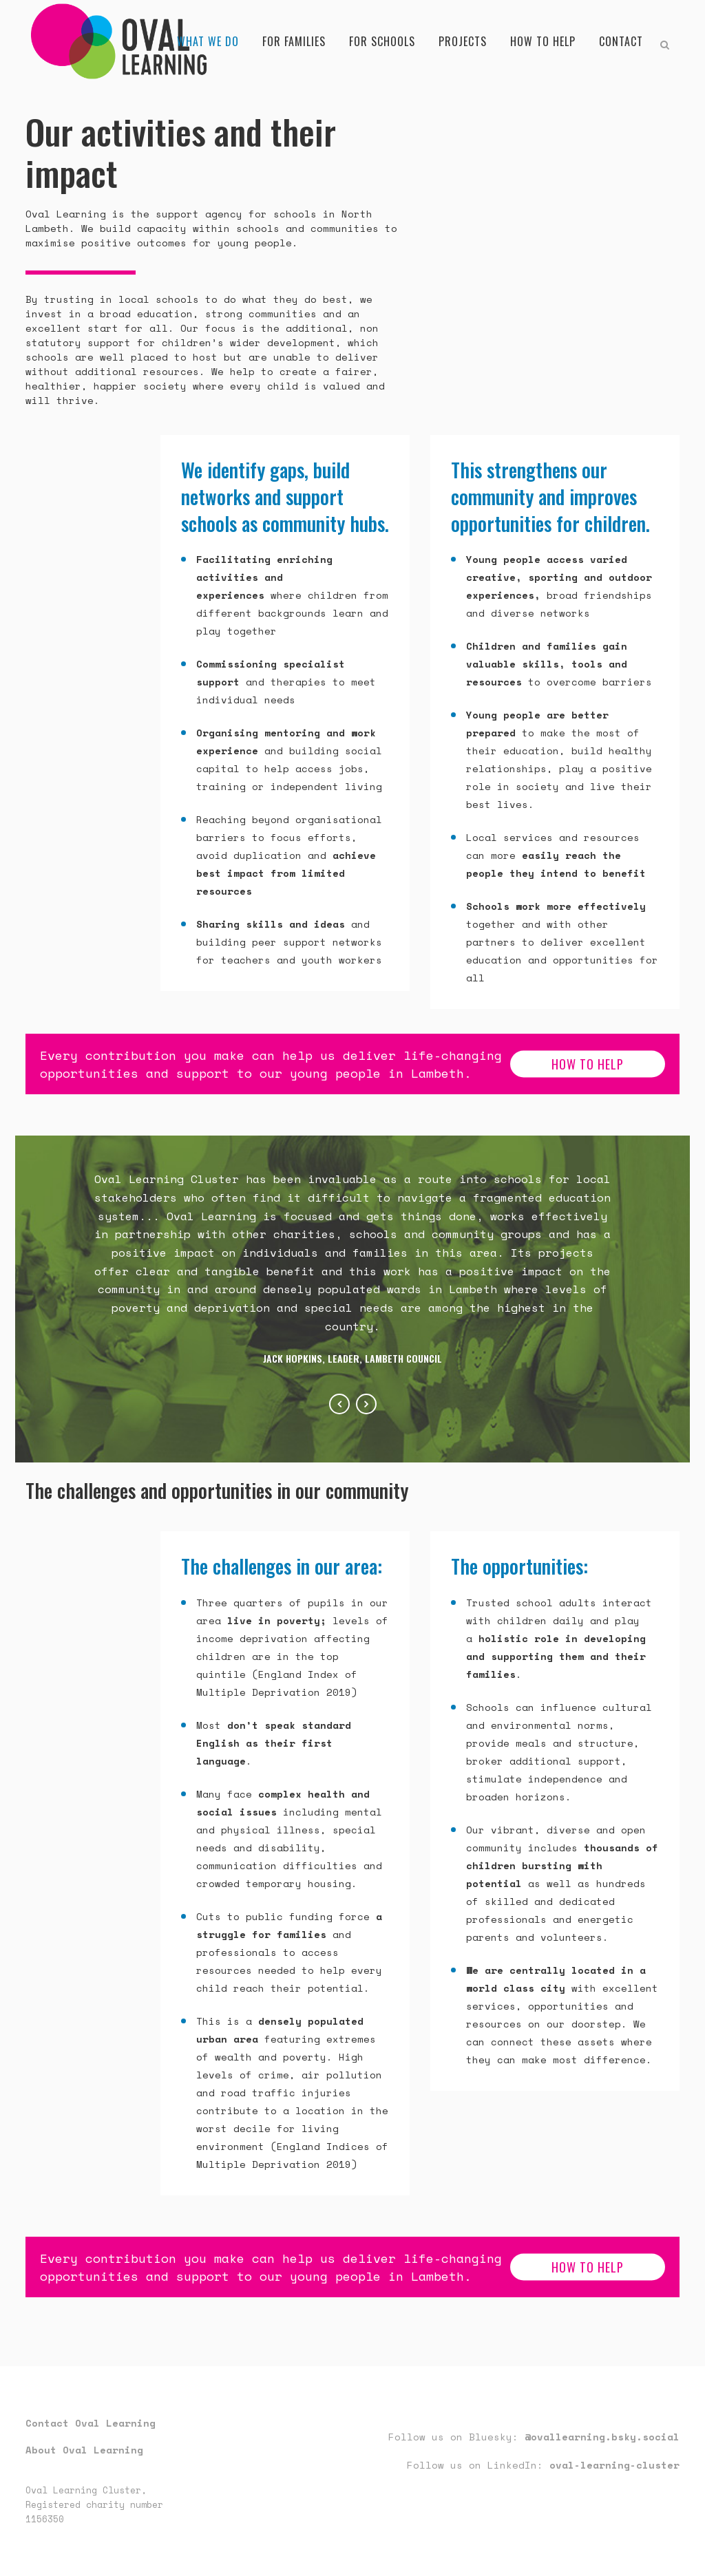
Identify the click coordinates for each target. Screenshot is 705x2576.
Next (366, 1404)
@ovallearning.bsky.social (602, 2436)
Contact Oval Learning (90, 2423)
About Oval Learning (84, 2449)
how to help (587, 1064)
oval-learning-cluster (614, 2465)
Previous (339, 1404)
